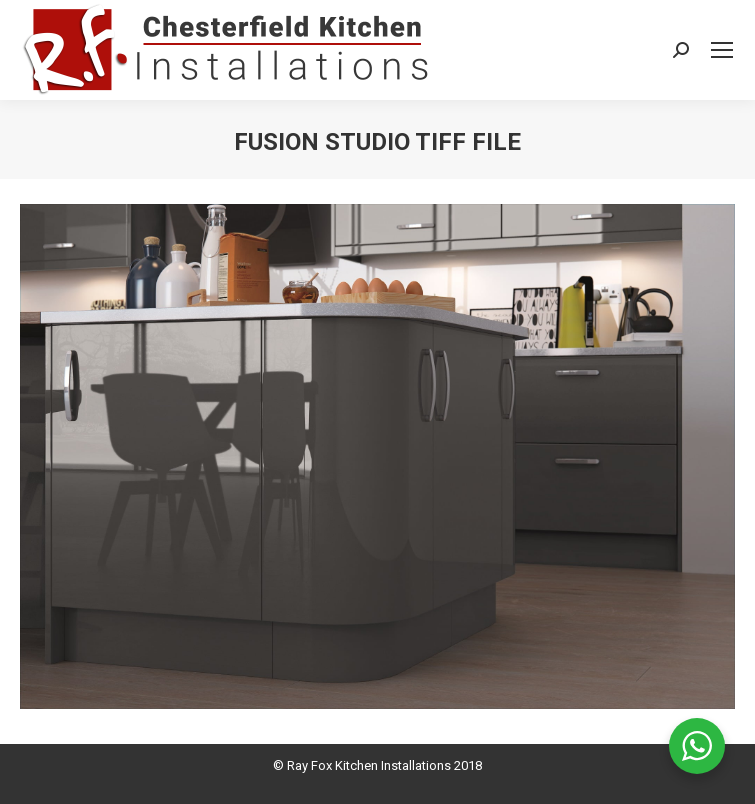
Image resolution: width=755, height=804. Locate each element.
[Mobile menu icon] (722, 50)
